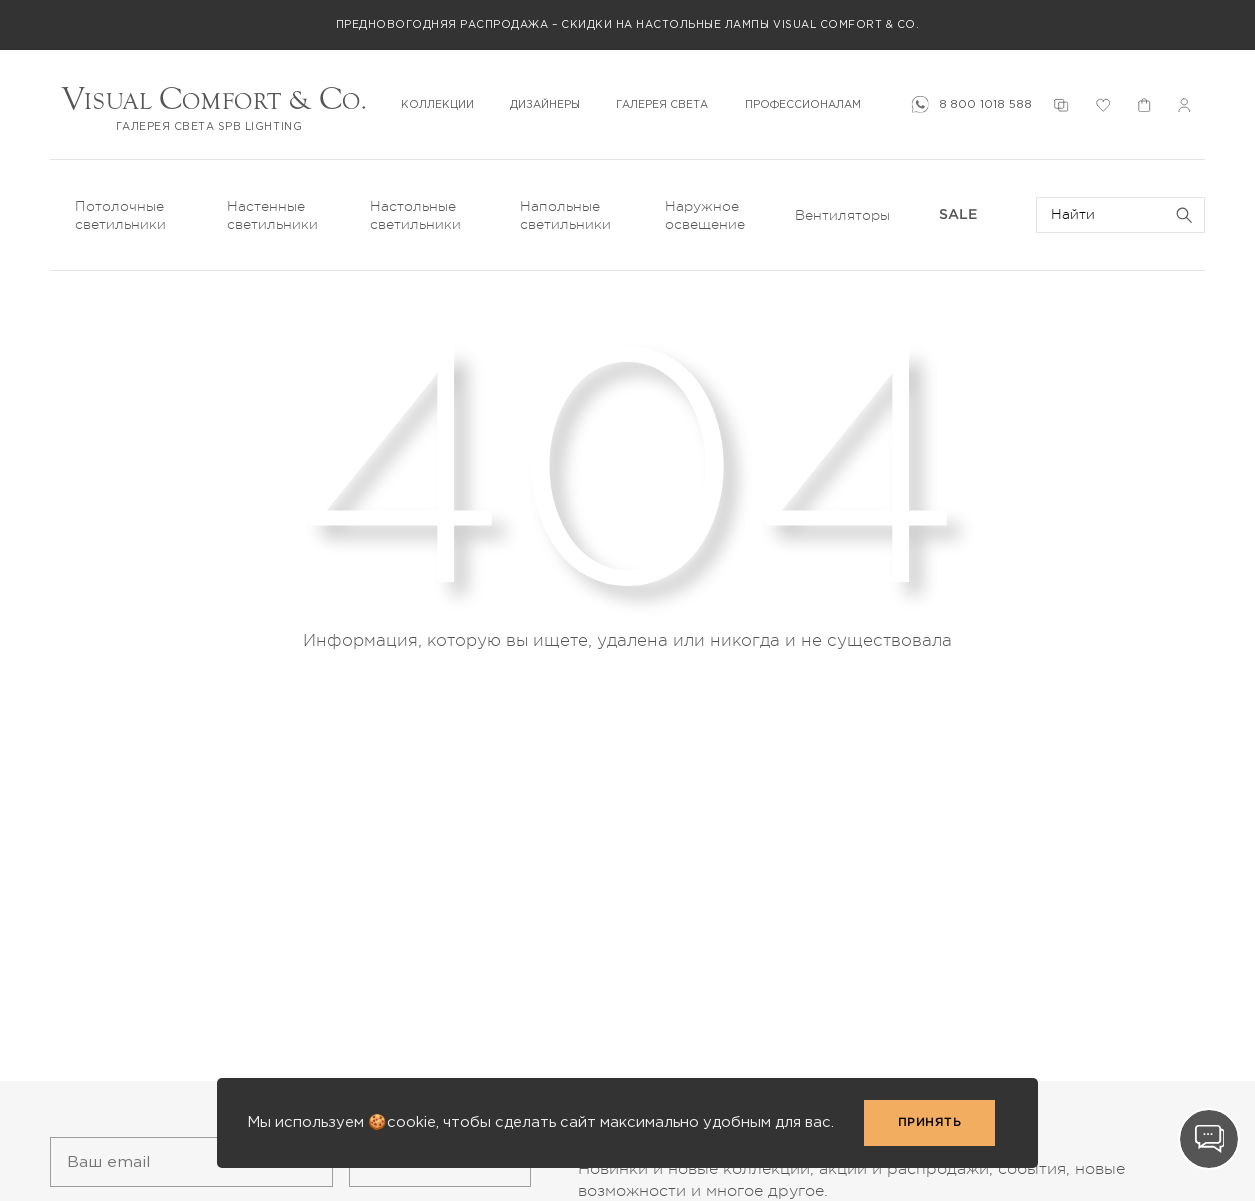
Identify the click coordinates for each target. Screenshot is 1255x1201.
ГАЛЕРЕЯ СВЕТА (662, 105)
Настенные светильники (272, 214)
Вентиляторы (842, 214)
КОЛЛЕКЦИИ (437, 105)
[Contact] (1209, 1139)
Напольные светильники (565, 214)
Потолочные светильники (120, 214)
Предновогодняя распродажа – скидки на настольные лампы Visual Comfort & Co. (628, 24)
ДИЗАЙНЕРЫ (545, 105)
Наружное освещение (705, 214)
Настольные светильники (415, 214)
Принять (930, 1122)
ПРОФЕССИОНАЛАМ (803, 105)
